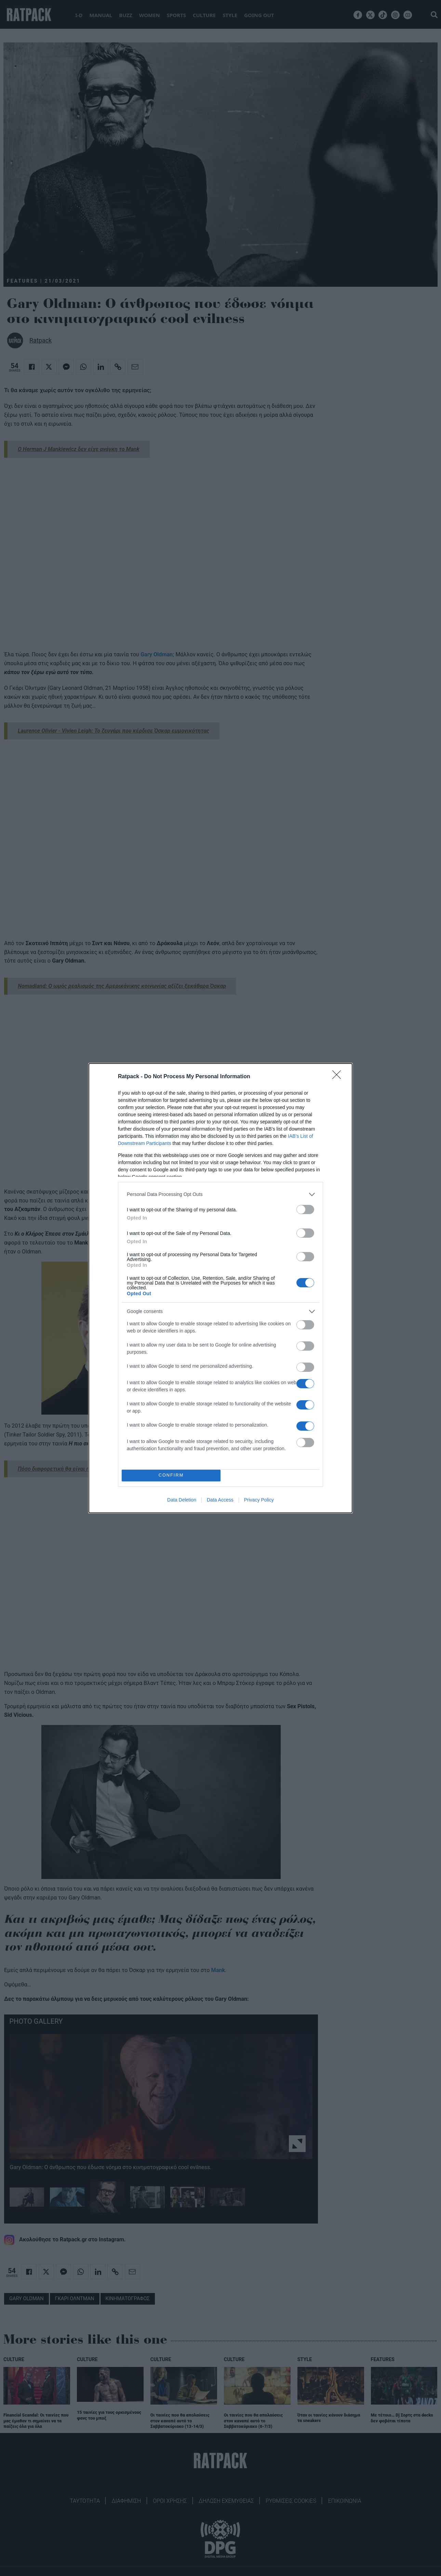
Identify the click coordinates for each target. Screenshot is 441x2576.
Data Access (220, 1500)
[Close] (338, 1076)
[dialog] (220, 1288)
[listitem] (220, 1194)
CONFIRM (171, 1475)
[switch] (305, 1209)
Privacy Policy (259, 1500)
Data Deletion (181, 1500)
